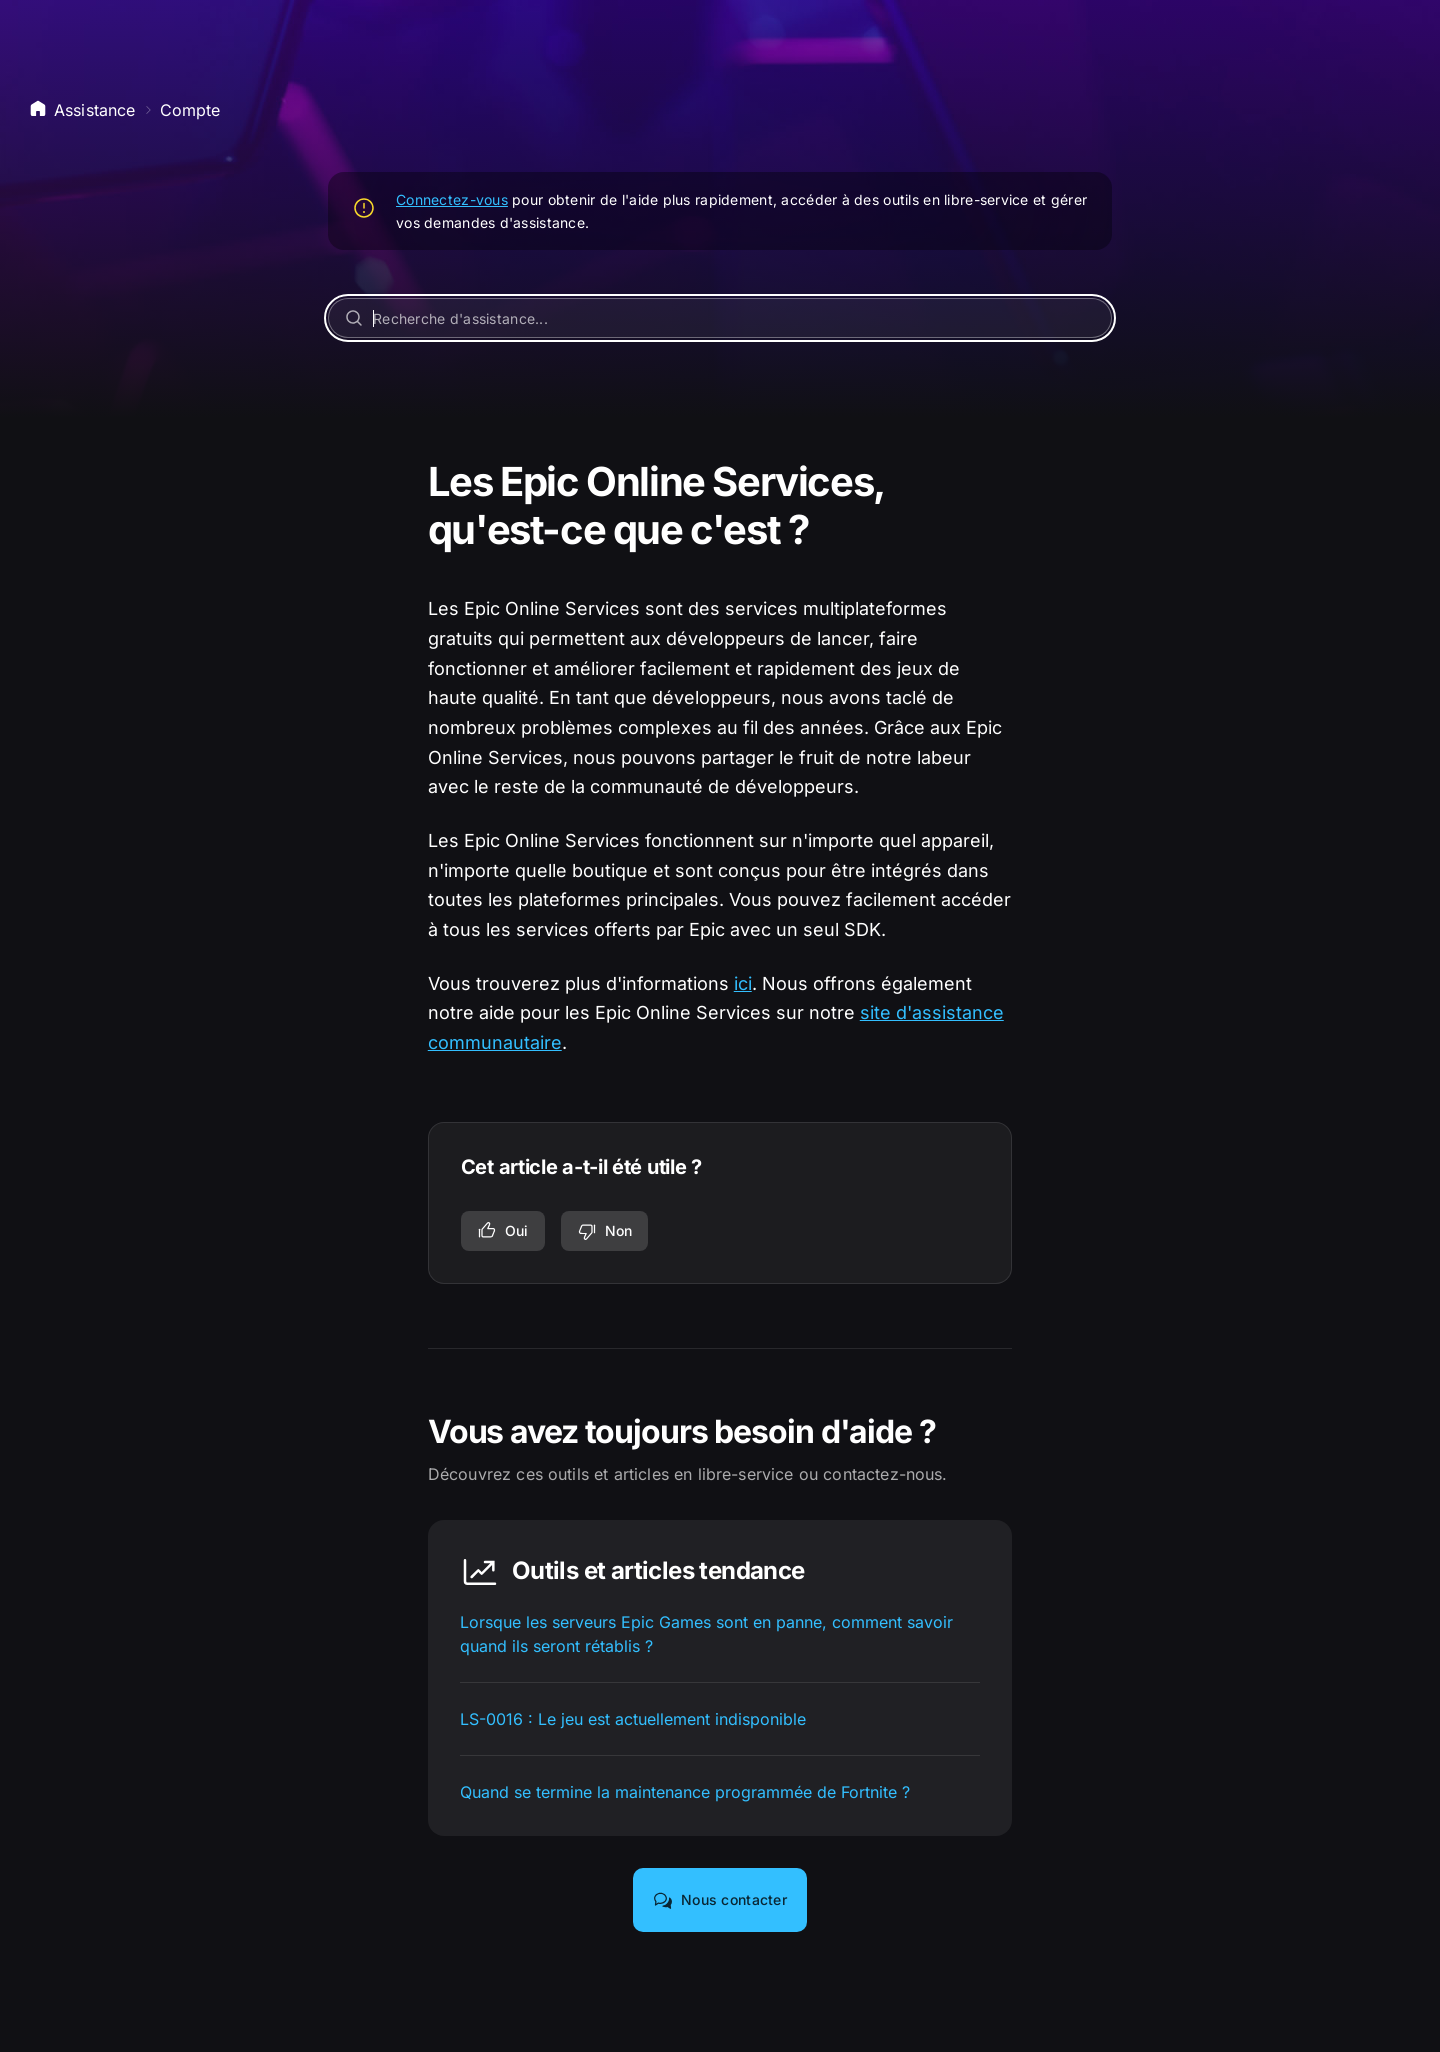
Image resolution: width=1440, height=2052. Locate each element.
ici (743, 983)
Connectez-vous (452, 199)
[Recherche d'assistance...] (720, 318)
